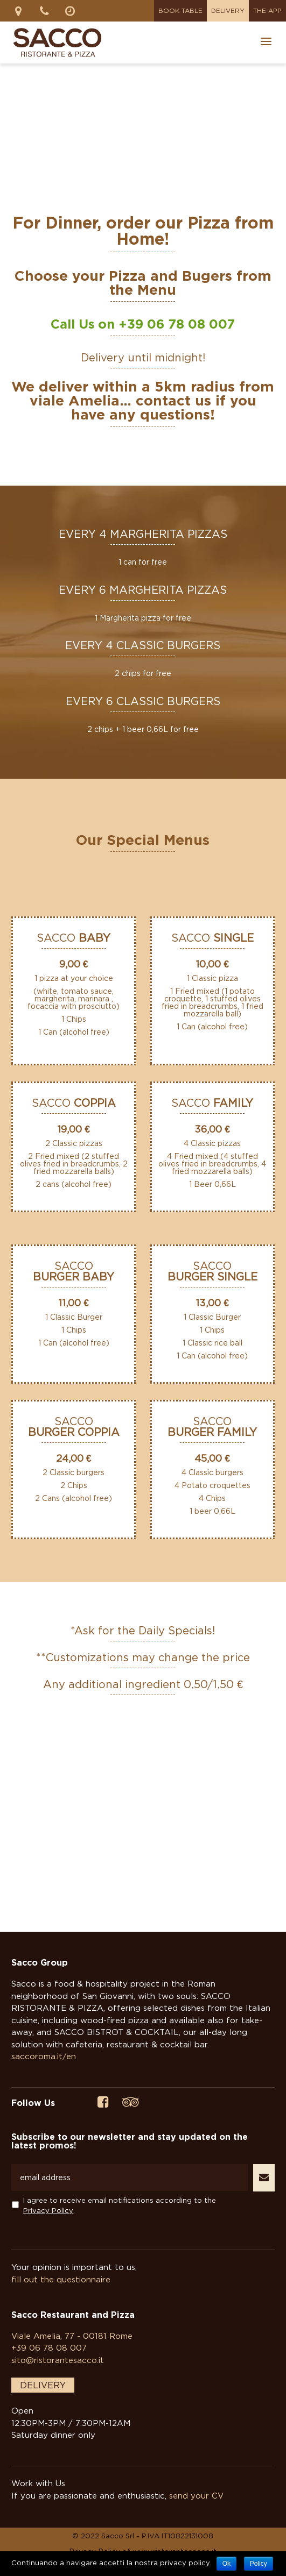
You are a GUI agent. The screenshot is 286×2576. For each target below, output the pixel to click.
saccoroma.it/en (43, 2056)
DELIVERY (43, 2385)
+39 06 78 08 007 (176, 324)
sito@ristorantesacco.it (57, 2360)
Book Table (180, 10)
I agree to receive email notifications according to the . (119, 2205)
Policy (258, 2563)
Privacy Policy (48, 2210)
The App (267, 10)
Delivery (228, 10)
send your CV (196, 2495)
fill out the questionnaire (60, 2279)
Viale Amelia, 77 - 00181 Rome (71, 2335)
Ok (226, 2563)
